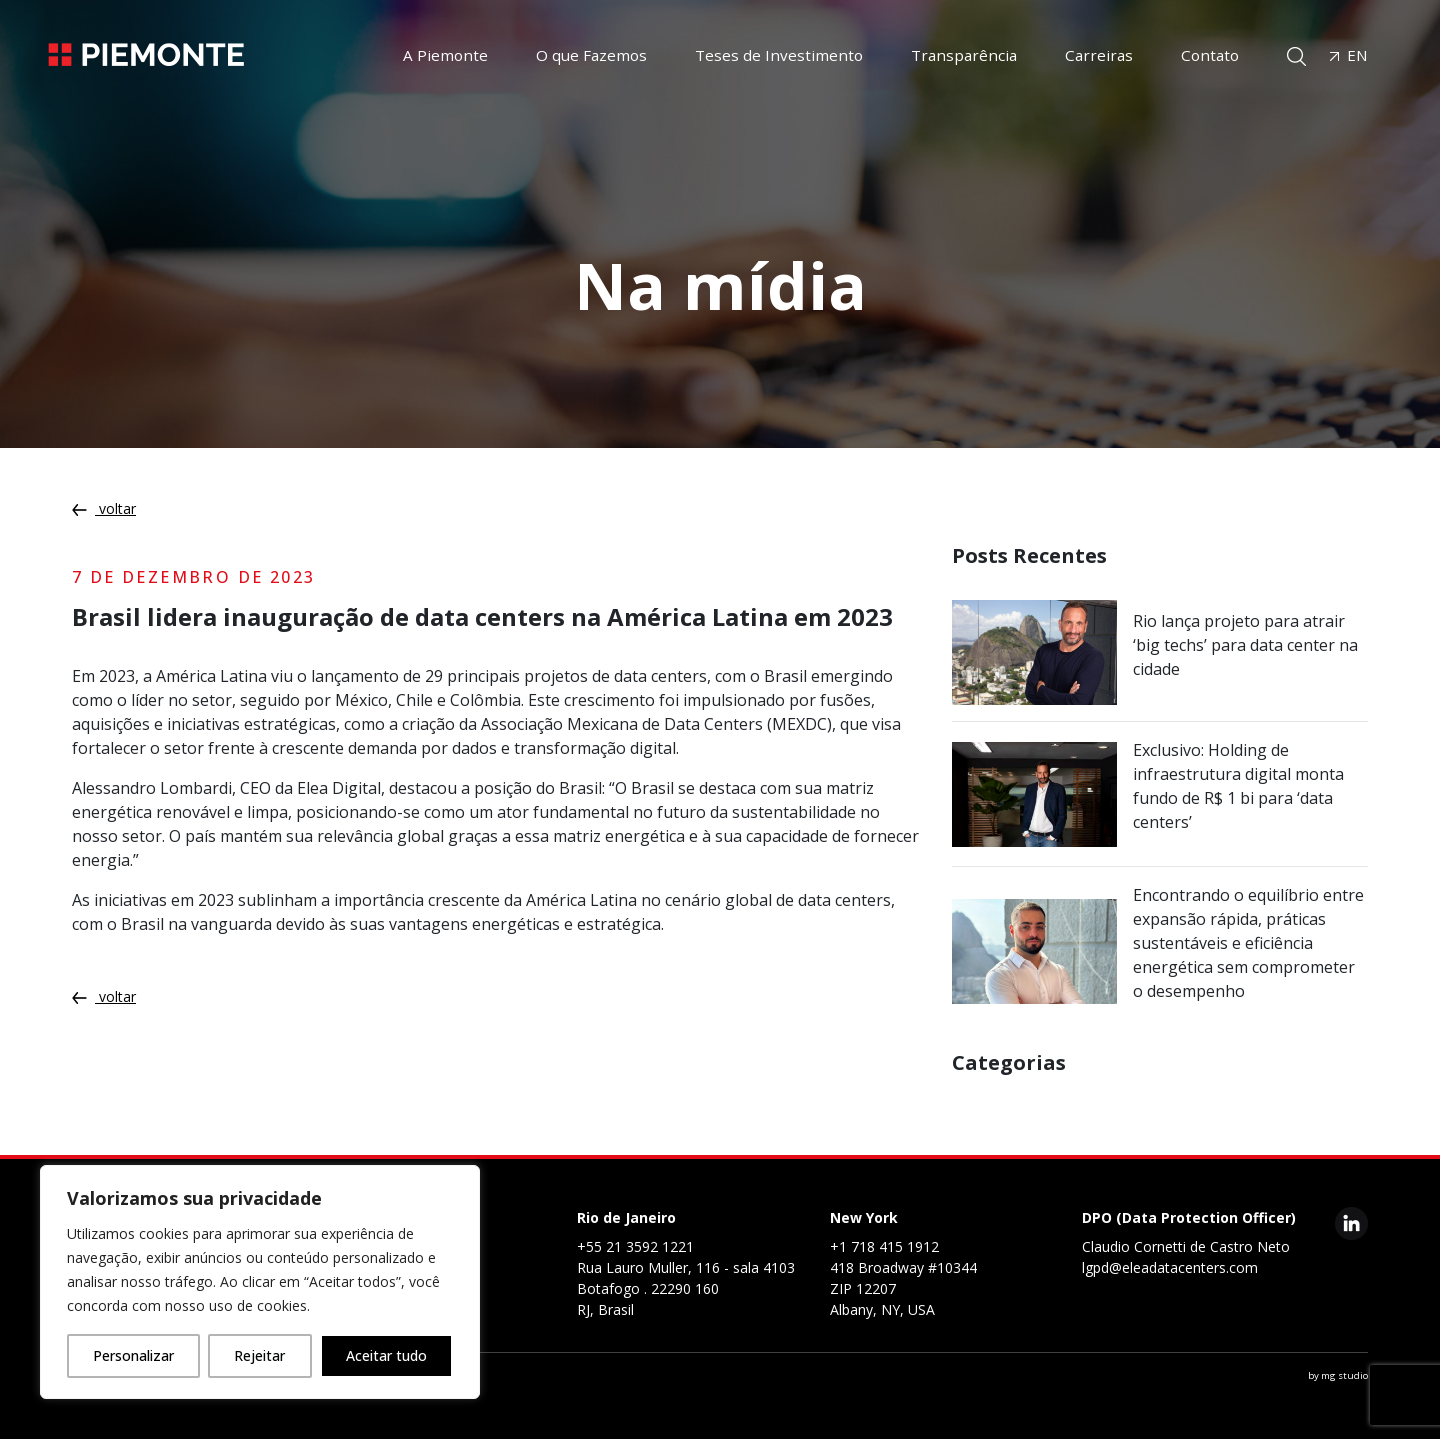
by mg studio (1338, 1375)
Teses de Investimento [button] (779, 55)
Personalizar (133, 1355)
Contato (1210, 55)
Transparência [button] (964, 55)
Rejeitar (259, 1355)
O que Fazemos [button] (591, 55)
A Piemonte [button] (445, 55)
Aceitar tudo (386, 1355)
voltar (104, 508)
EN (1349, 55)
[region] (260, 1282)
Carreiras (1099, 55)
